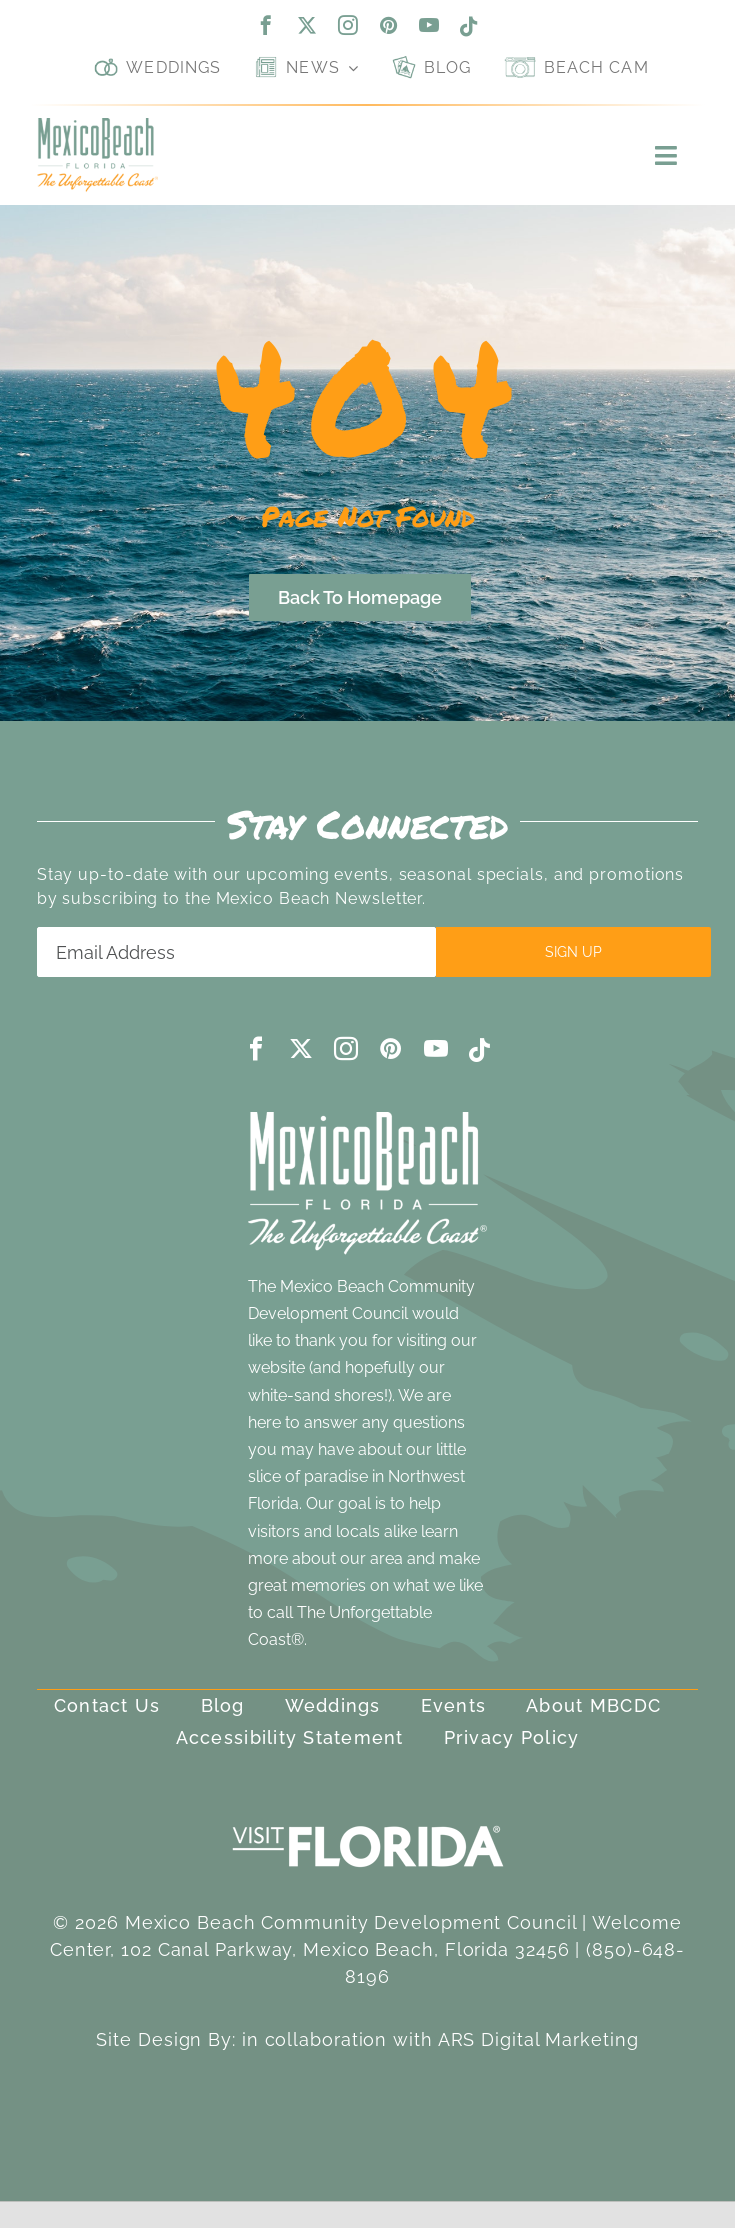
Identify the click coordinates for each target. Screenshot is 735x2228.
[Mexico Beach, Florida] (98, 126)
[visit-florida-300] (368, 1820)
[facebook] (266, 25)
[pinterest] (389, 25)
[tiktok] (469, 27)
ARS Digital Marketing (538, 2039)
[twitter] (307, 25)
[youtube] (429, 25)
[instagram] (348, 25)
